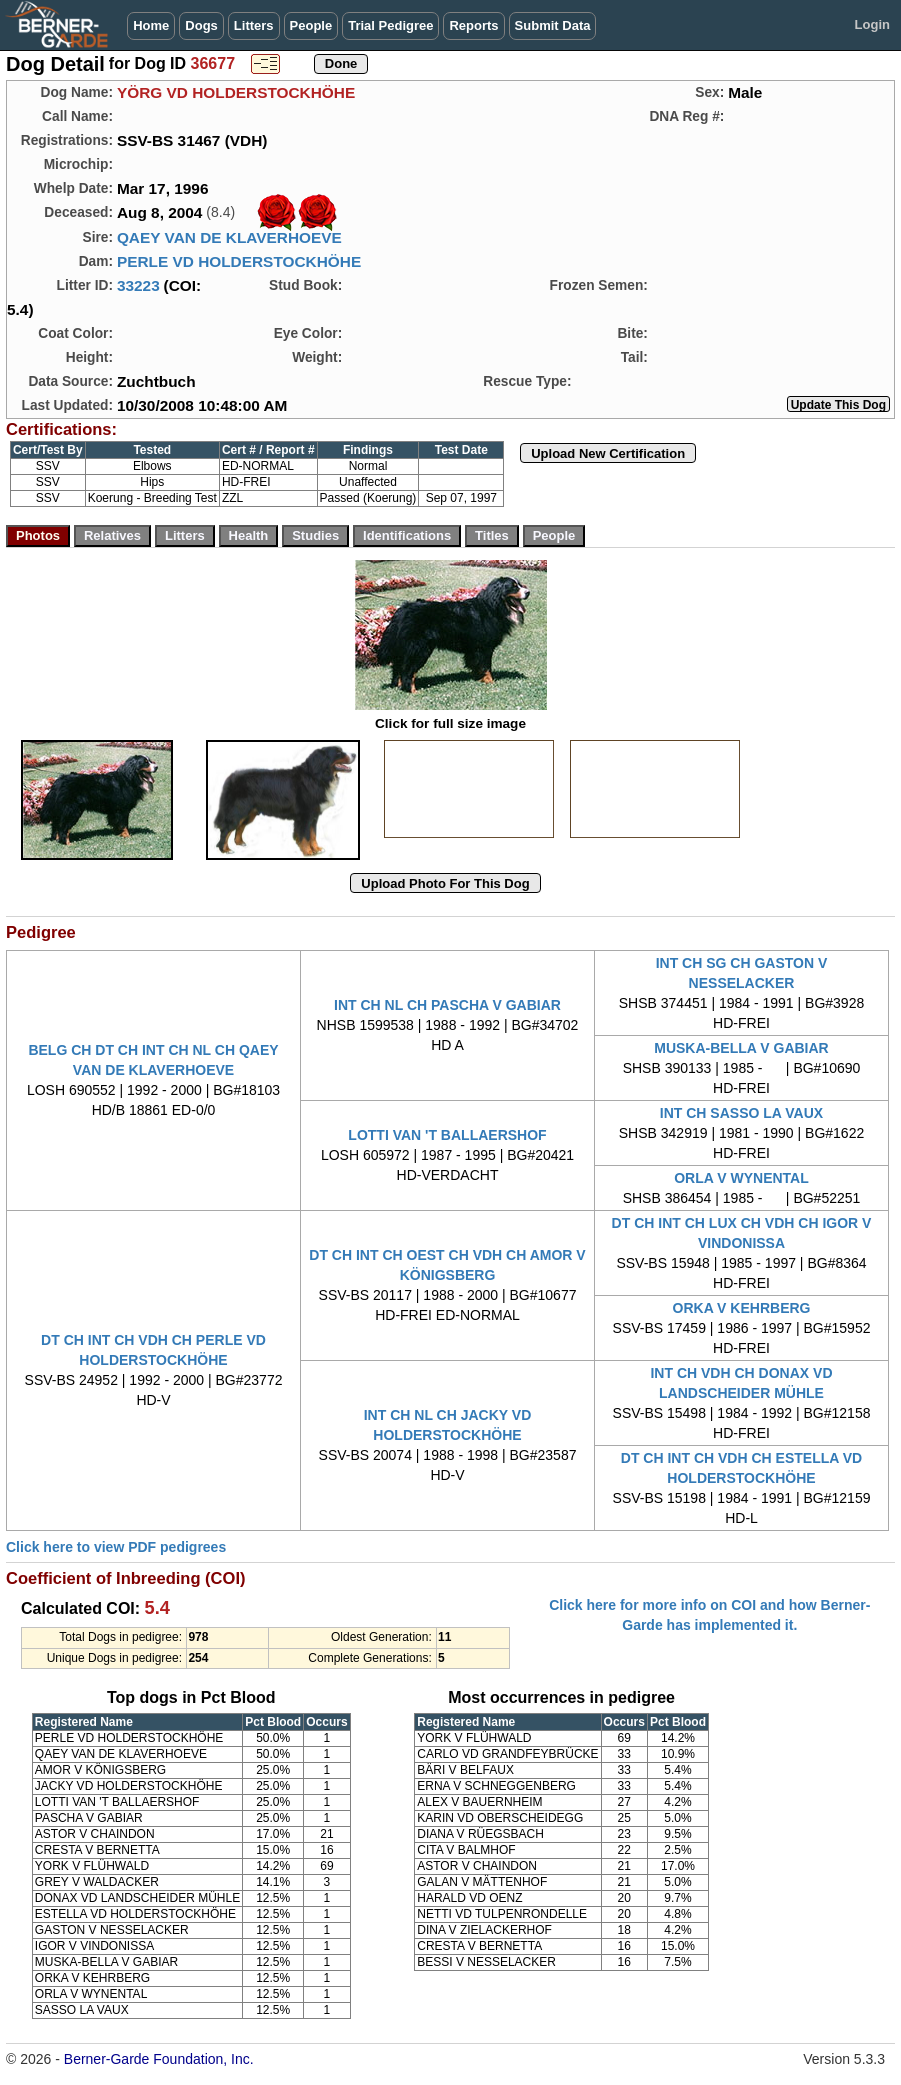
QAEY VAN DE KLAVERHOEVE (229, 237)
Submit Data (553, 25)
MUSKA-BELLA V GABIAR (741, 1048)
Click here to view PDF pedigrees (116, 1547)
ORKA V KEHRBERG (742, 1308)
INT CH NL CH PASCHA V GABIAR (447, 1005)
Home (151, 25)
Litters (254, 25)
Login (872, 24)
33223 (138, 285)
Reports (473, 25)
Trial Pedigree (390, 25)
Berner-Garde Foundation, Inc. (159, 2059)
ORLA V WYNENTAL (741, 1178)
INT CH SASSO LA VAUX (741, 1113)
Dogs (201, 25)
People (311, 25)
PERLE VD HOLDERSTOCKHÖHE (239, 261)
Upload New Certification (608, 453)
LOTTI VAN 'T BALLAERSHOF (447, 1135)
